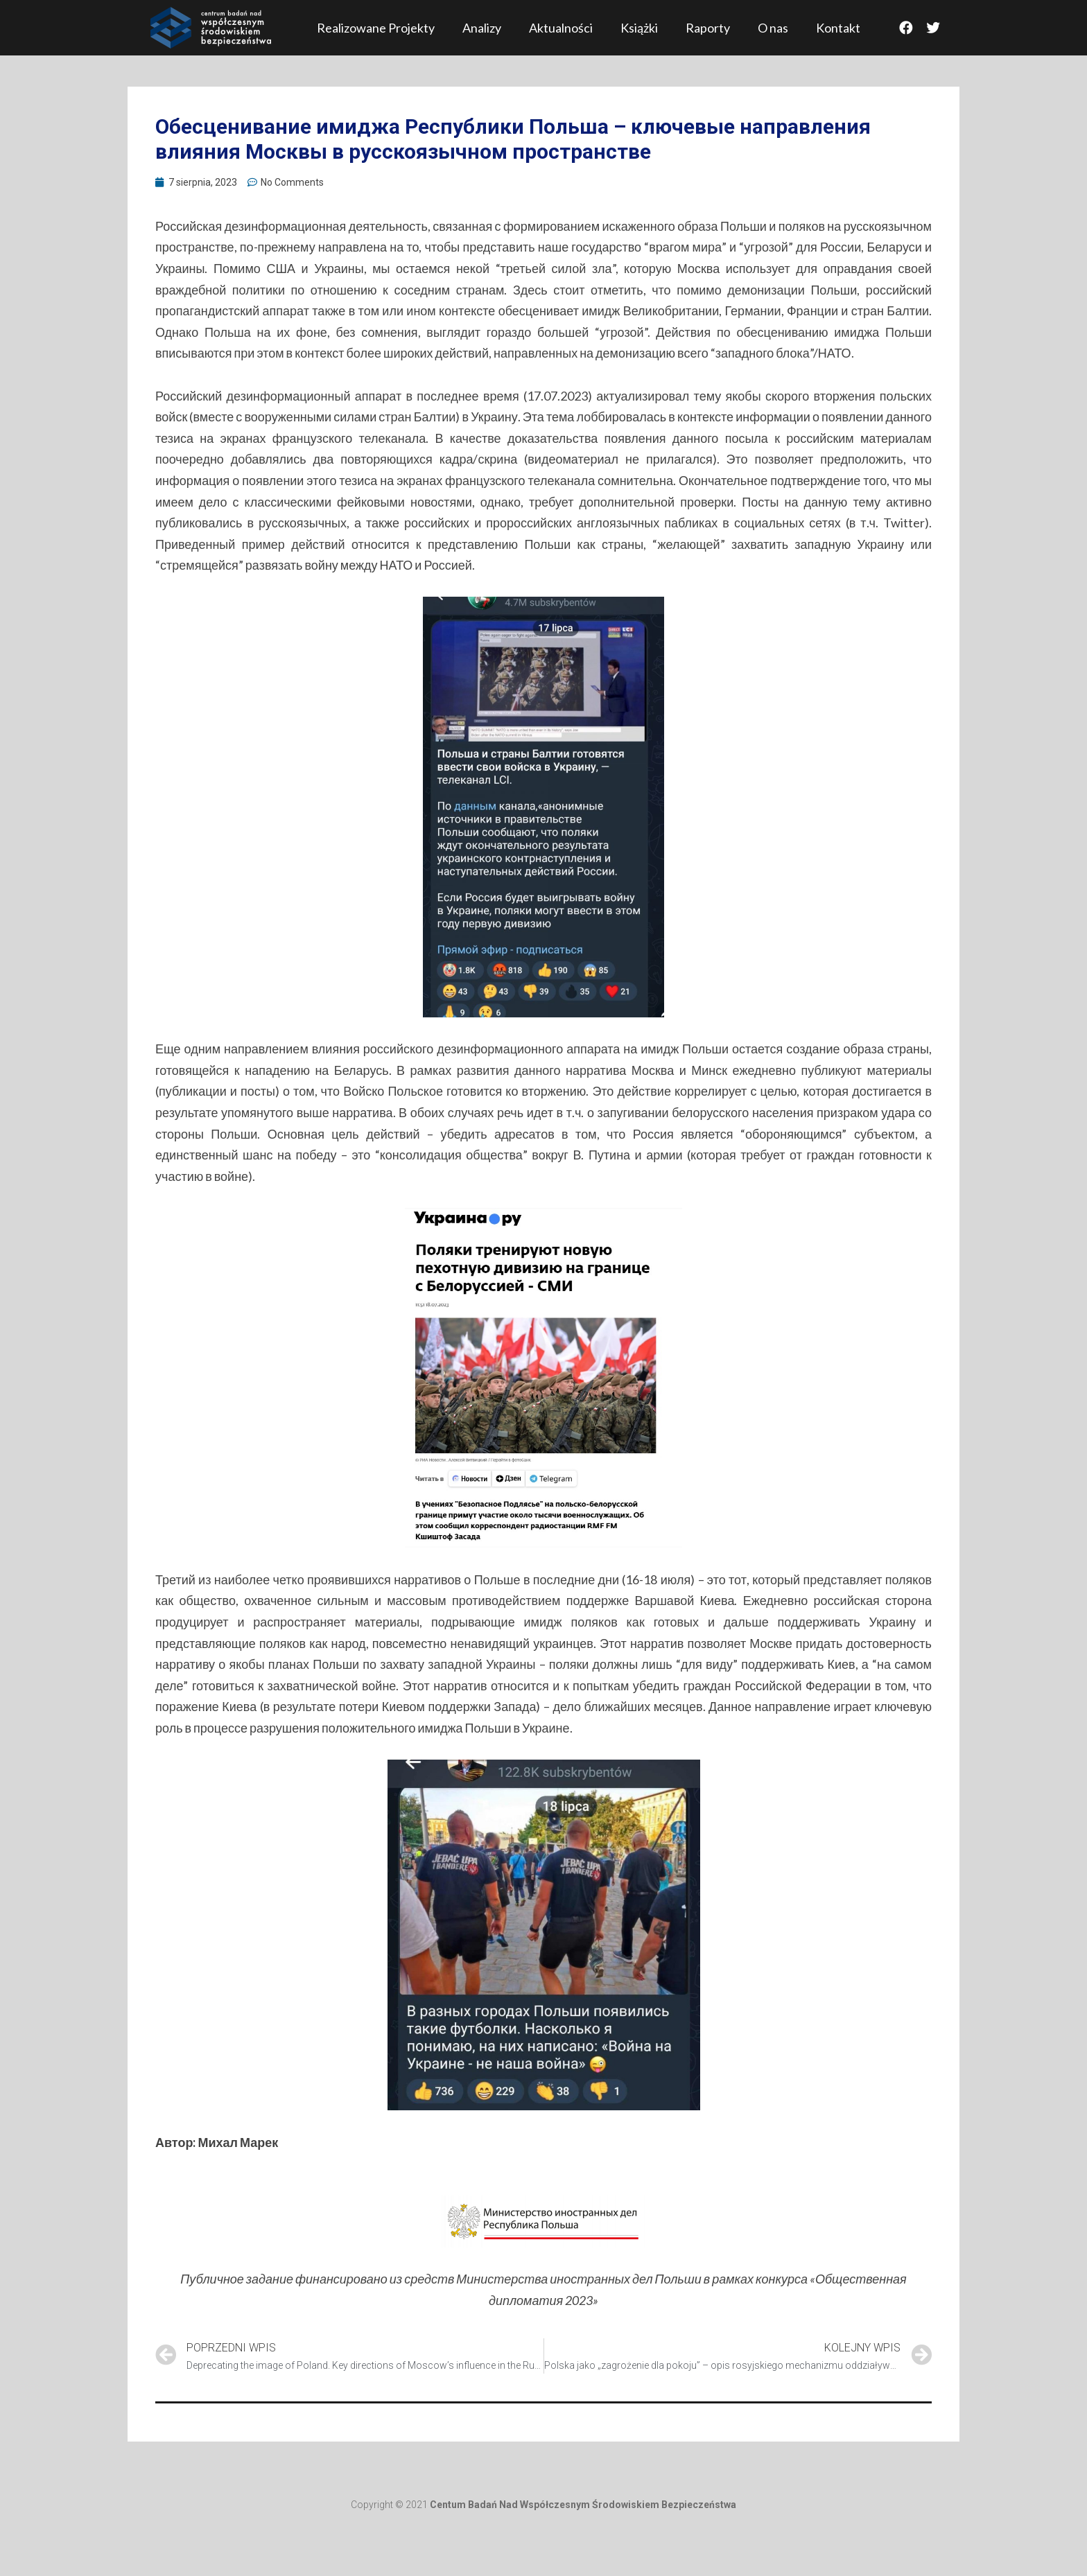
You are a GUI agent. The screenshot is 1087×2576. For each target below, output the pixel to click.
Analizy (481, 27)
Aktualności (561, 27)
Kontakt (838, 27)
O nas (773, 27)
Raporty (708, 27)
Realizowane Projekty (376, 27)
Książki (639, 27)
